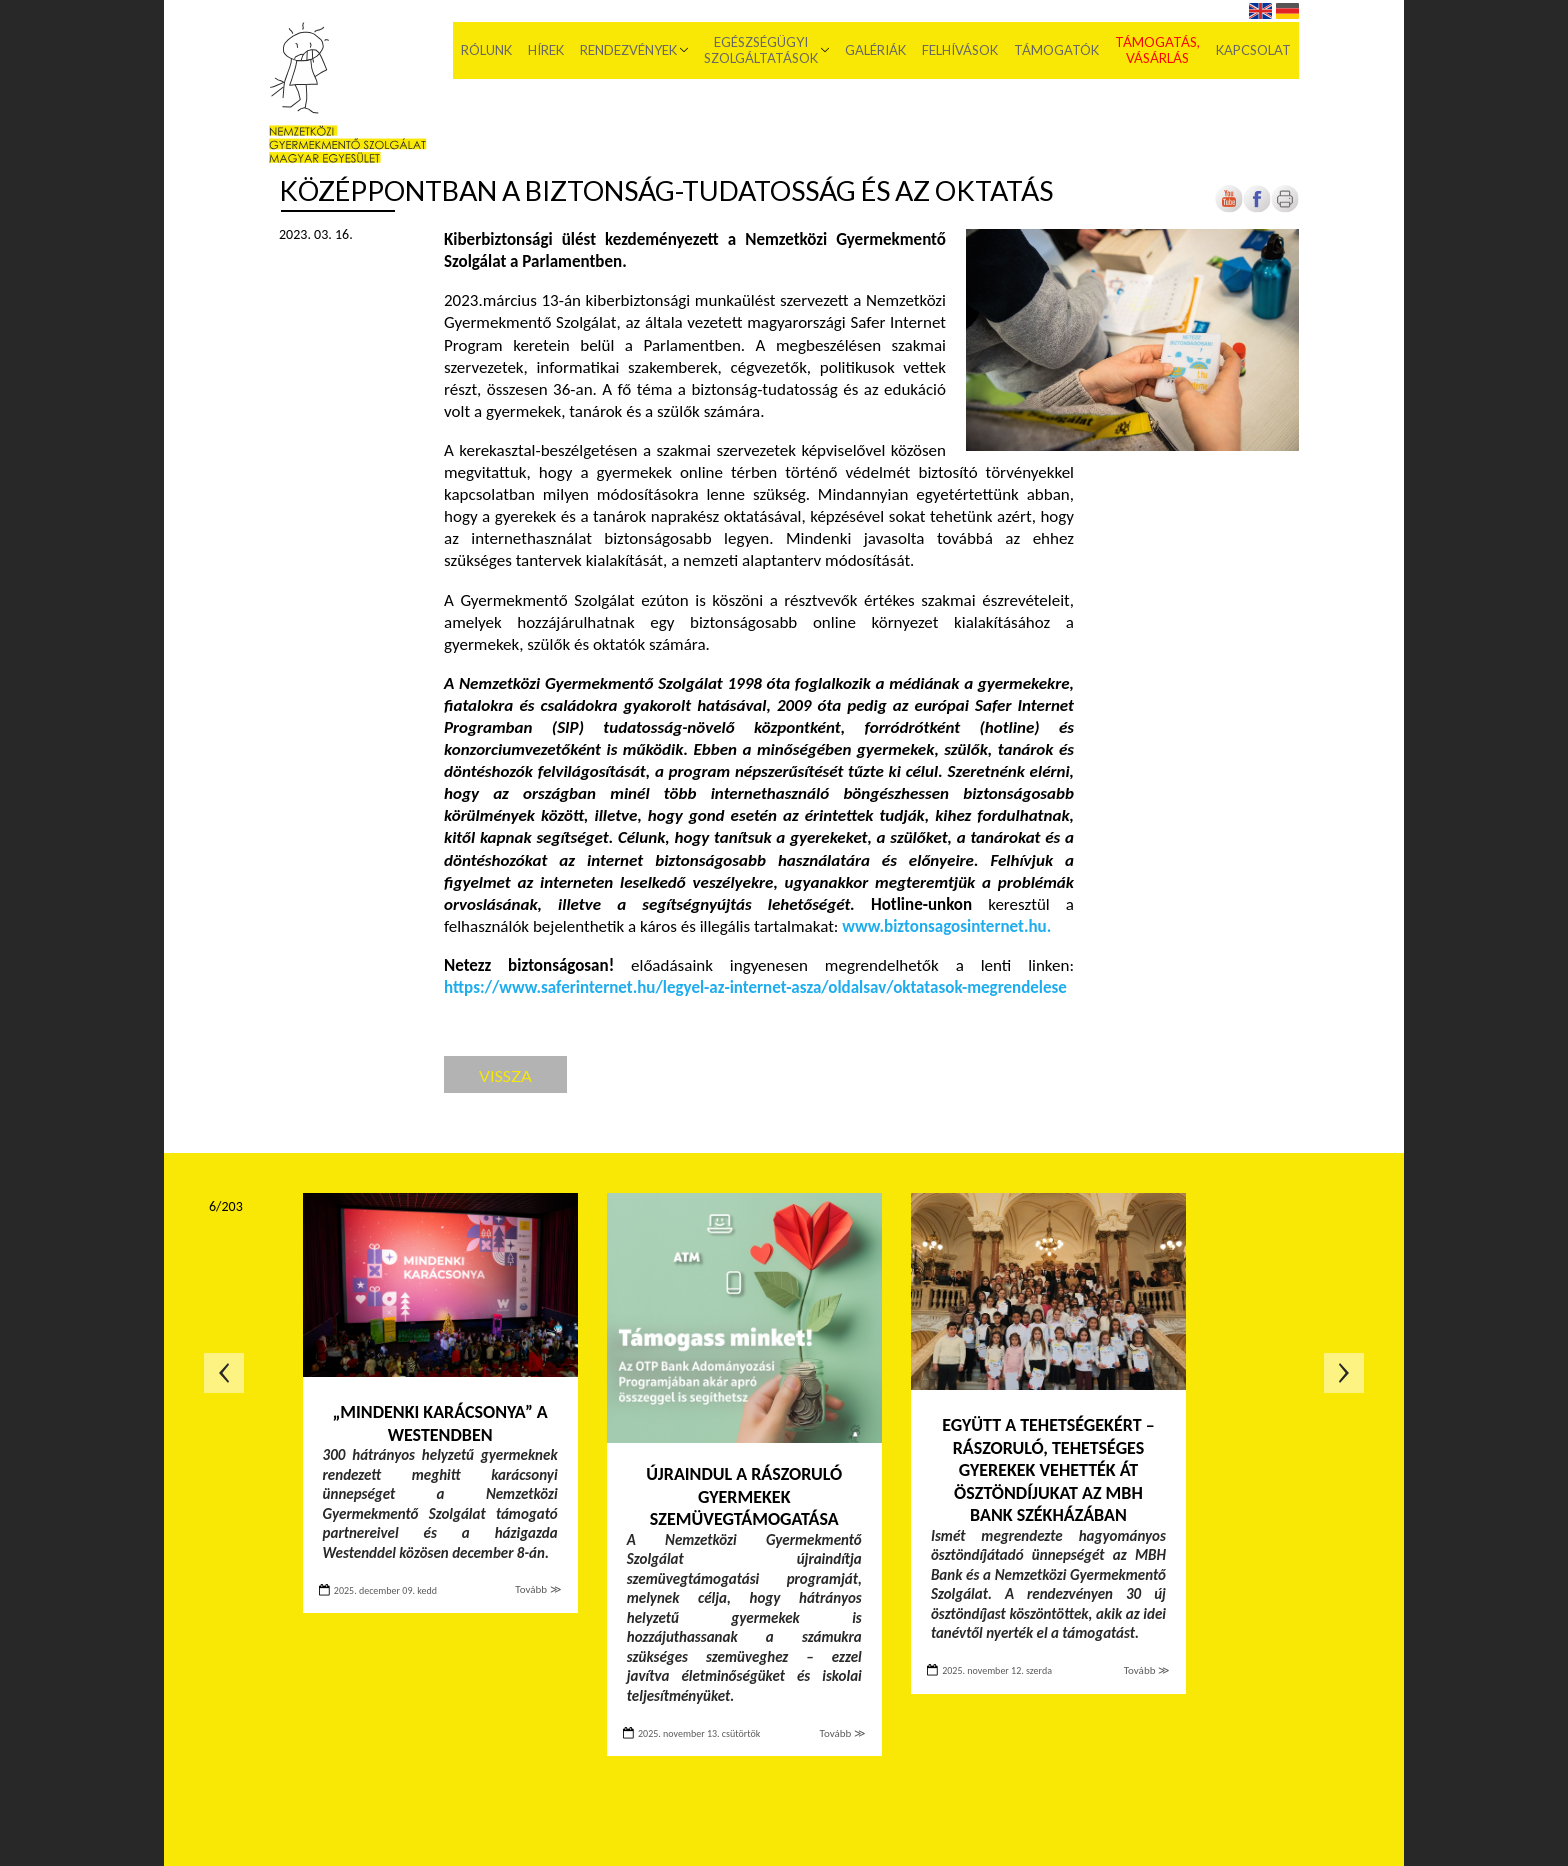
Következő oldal (1344, 1373)
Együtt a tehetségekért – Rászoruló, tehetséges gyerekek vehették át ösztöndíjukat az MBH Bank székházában (1048, 1470)
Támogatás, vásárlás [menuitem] (1157, 50)
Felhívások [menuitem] (960, 50)
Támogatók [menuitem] (1056, 50)
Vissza (505, 1075)
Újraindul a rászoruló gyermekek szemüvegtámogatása (744, 1496)
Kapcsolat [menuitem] (1253, 50)
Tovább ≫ (538, 1589)
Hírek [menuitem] (546, 50)
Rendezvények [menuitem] (628, 50)
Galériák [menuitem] (875, 50)
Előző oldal (224, 1373)
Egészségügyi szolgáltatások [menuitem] (761, 50)
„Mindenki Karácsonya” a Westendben (439, 1423)
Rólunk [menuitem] (486, 50)
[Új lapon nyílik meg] (1257, 208)
